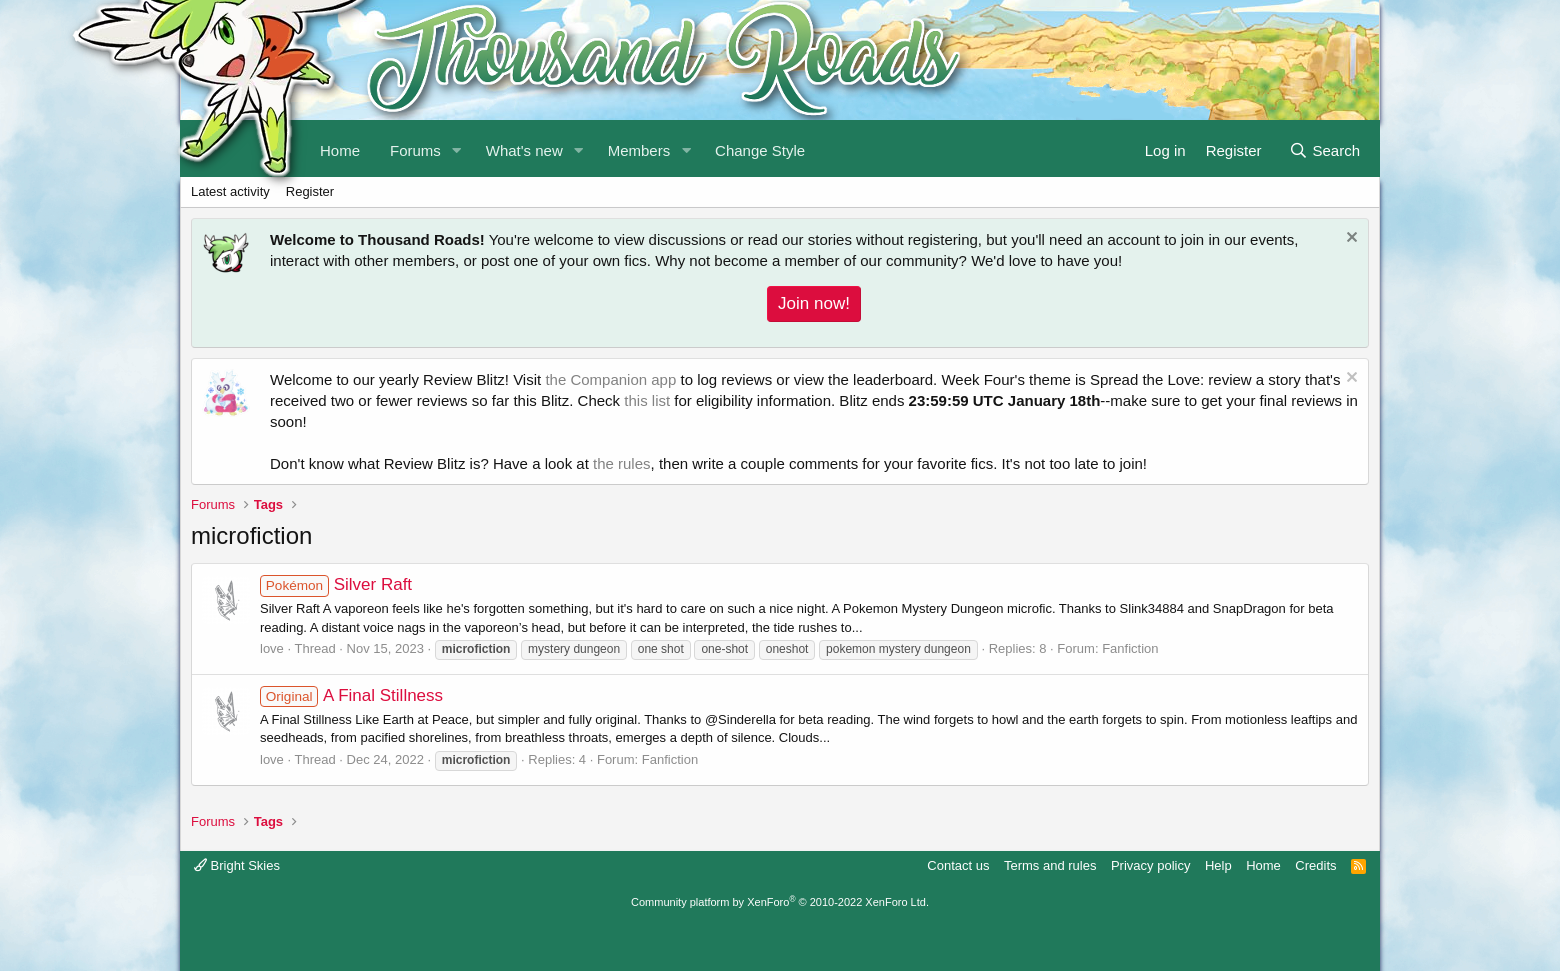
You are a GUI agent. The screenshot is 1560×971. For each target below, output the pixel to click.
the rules (622, 463)
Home (1263, 865)
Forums (415, 150)
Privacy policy (1150, 865)
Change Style (760, 150)
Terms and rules (1050, 865)
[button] (457, 148)
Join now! (814, 303)
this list (647, 400)
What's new (524, 150)
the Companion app (610, 379)
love (272, 648)
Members (639, 150)
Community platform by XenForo (780, 902)
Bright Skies (237, 865)
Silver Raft (336, 584)
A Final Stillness (351, 695)
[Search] (1324, 148)
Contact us (958, 865)
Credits (1315, 865)
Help (1218, 865)
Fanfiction (1130, 648)
